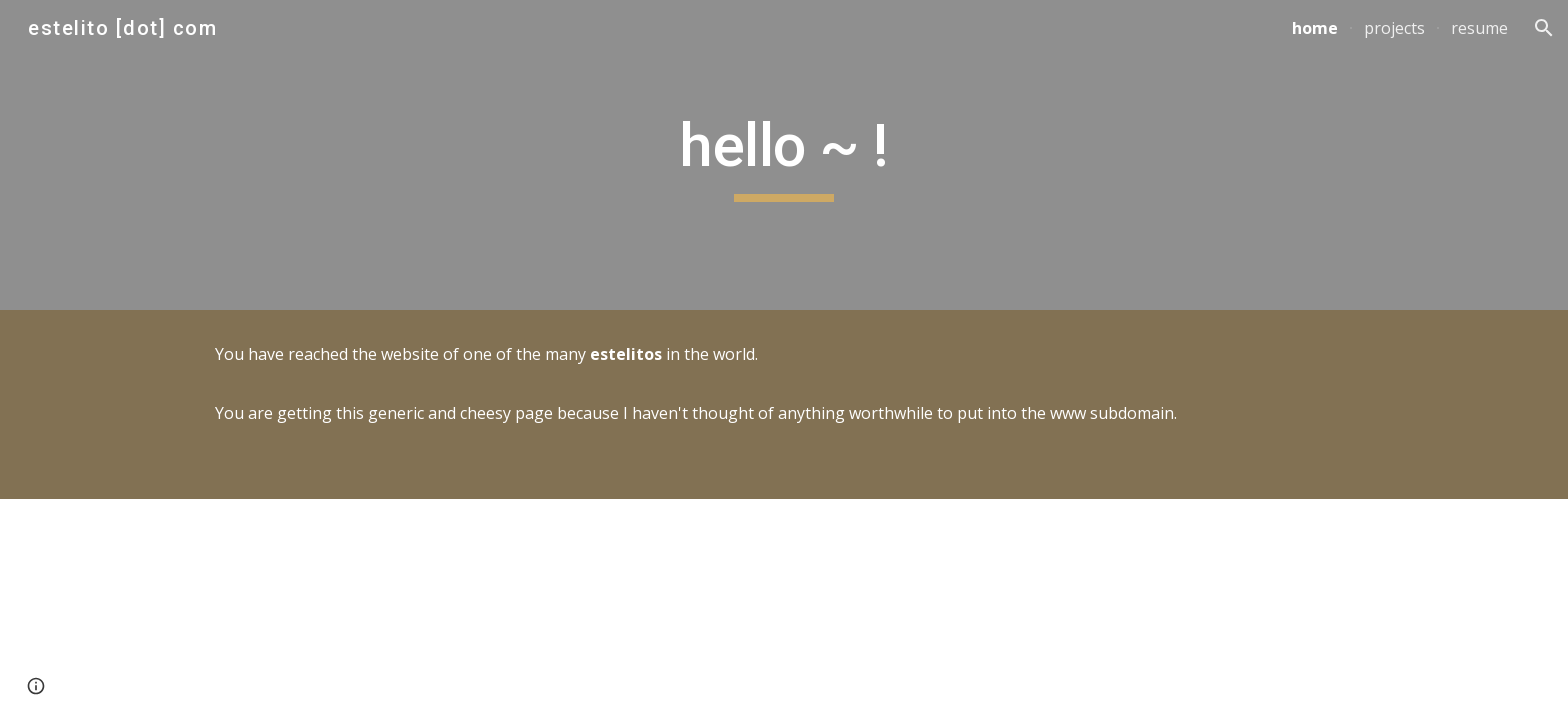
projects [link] (1394, 28)
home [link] (1315, 28)
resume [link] (1479, 28)
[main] (784, 155)
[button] (1544, 28)
